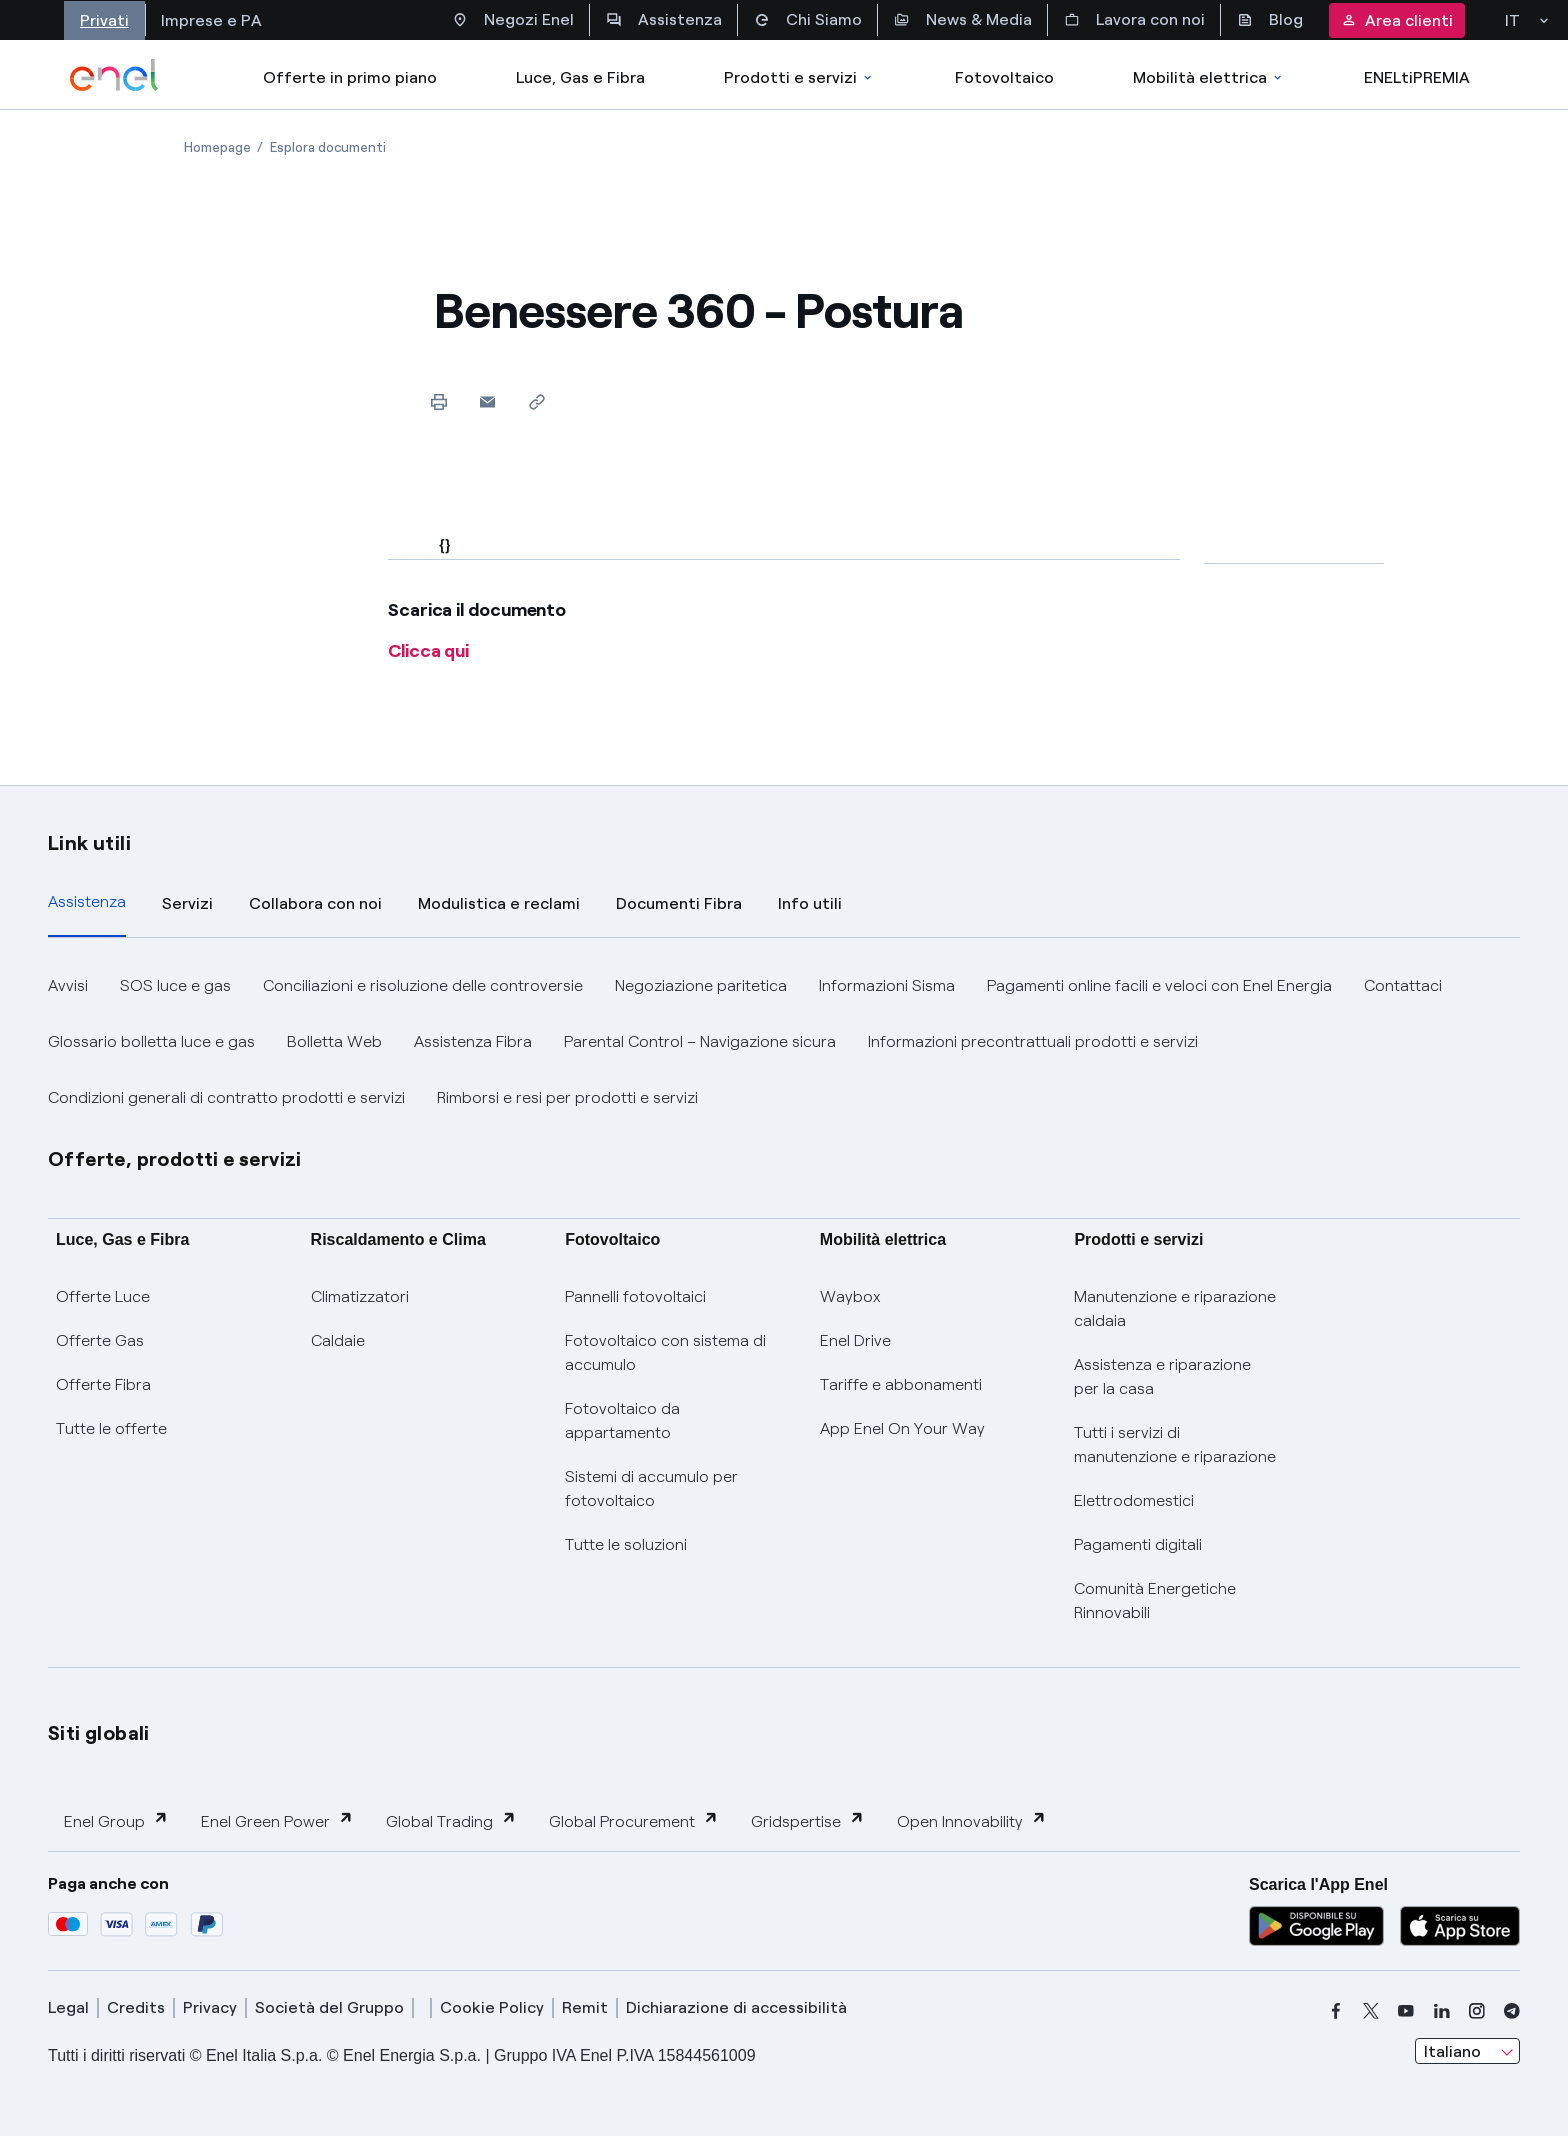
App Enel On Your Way (902, 1428)
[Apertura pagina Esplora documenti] (328, 147)
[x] (1371, 2011)
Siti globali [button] (99, 1733)
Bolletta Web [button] (334, 1041)
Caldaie (338, 1340)
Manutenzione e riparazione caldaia (1175, 1308)
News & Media (963, 20)
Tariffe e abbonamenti (901, 1384)
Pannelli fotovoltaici (635, 1296)
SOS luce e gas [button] (175, 985)
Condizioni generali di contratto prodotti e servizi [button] (226, 1097)
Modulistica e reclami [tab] (499, 903)
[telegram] (1512, 2011)
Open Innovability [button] (972, 1820)
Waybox (850, 1296)
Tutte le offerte (111, 1428)
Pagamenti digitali (1138, 1544)
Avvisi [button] (68, 985)
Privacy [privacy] (210, 2007)
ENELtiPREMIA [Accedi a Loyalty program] (1417, 77)
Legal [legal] (68, 2007)
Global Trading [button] (451, 1820)
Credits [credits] (136, 2007)
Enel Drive (855, 1340)
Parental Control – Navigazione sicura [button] (700, 1041)
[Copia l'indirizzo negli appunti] (536, 401)
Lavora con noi (1134, 20)
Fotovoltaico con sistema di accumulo (665, 1352)
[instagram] (1477, 2011)
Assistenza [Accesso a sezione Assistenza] (664, 20)
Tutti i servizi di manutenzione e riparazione (1175, 1444)
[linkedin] (1442, 2011)
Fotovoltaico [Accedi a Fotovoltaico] (1004, 77)
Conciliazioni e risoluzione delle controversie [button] (423, 985)
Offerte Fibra (103, 1384)
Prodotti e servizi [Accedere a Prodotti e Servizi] (799, 77)
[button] (487, 401)
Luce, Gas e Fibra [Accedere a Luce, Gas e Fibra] (580, 77)
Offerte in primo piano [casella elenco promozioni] (350, 77)
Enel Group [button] (116, 1820)
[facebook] (1336, 2011)
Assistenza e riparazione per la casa (1162, 1376)
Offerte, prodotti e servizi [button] (175, 1159)
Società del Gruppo (329, 2007)
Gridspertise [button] (808, 1820)
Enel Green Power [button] (277, 1820)
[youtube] (1406, 2011)
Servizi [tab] (187, 903)
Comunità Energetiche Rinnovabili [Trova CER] (1155, 1600)
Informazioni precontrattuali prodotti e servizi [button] (1033, 1041)
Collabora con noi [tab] (315, 903)
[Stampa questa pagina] (438, 401)
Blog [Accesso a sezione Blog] (1270, 20)
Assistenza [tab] (87, 901)
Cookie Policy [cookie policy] (492, 2007)
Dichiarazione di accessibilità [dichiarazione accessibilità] (736, 2007)
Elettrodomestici (1134, 1500)
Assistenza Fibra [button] (473, 1041)
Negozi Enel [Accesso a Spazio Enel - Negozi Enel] (513, 20)
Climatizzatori (360, 1296)
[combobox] (1467, 2051)
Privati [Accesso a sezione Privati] (104, 20)
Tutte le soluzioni (626, 1544)
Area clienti (1397, 20)
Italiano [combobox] (1452, 2051)
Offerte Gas (100, 1340)
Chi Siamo (808, 20)
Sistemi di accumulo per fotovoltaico (651, 1488)
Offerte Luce (103, 1296)
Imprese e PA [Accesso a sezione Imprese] (211, 20)
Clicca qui (428, 651)
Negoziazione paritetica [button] (701, 985)
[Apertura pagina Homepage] (217, 147)
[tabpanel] (784, 1042)
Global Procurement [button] (634, 1820)
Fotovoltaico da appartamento (622, 1420)
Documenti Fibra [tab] (679, 903)
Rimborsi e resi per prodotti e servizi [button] (567, 1097)
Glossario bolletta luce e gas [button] (151, 1041)
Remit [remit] (585, 2007)
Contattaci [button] (1403, 985)
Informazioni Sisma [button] (887, 985)
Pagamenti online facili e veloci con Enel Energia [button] (1159, 985)
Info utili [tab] (810, 903)
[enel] (114, 75)
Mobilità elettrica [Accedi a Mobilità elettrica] (1209, 77)
